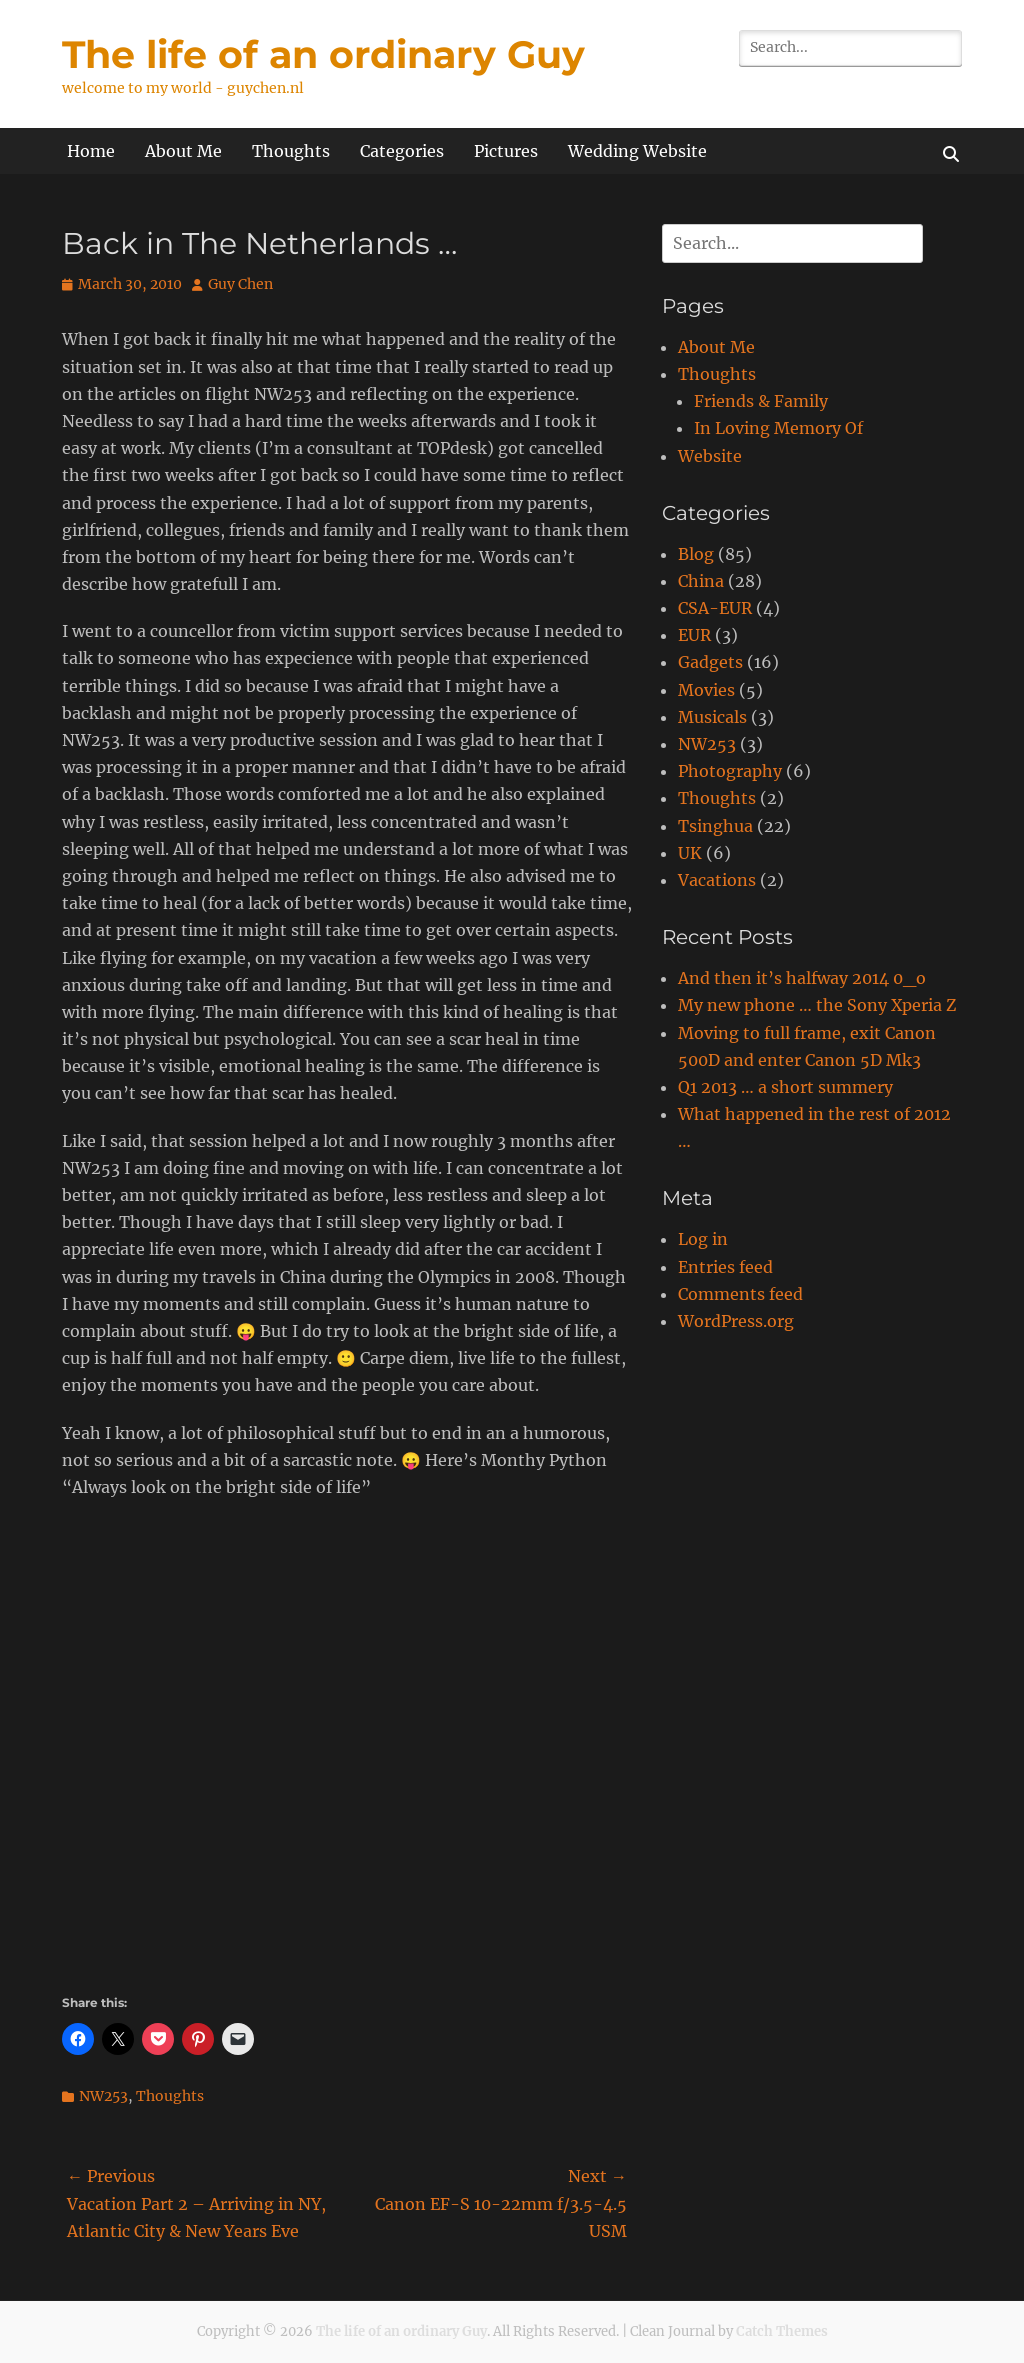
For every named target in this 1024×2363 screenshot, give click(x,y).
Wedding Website (637, 151)
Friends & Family (761, 401)
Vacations (717, 880)
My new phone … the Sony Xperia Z (817, 1005)
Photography (730, 771)
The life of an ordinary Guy (323, 54)
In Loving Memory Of (778, 428)
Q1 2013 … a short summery (785, 1087)
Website (710, 456)
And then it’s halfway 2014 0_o (802, 978)
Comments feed (740, 1294)
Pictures (506, 151)
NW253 (103, 2096)
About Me (183, 151)
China (701, 581)
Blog (696, 554)
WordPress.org (736, 1321)
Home (91, 151)
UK (690, 853)
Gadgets (710, 662)
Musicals (712, 717)
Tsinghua (715, 826)
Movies (706, 690)
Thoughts (291, 151)
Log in (703, 1239)
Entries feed (725, 1267)
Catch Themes (782, 2331)
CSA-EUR (715, 608)
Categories (402, 151)
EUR (694, 635)
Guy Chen (240, 284)
